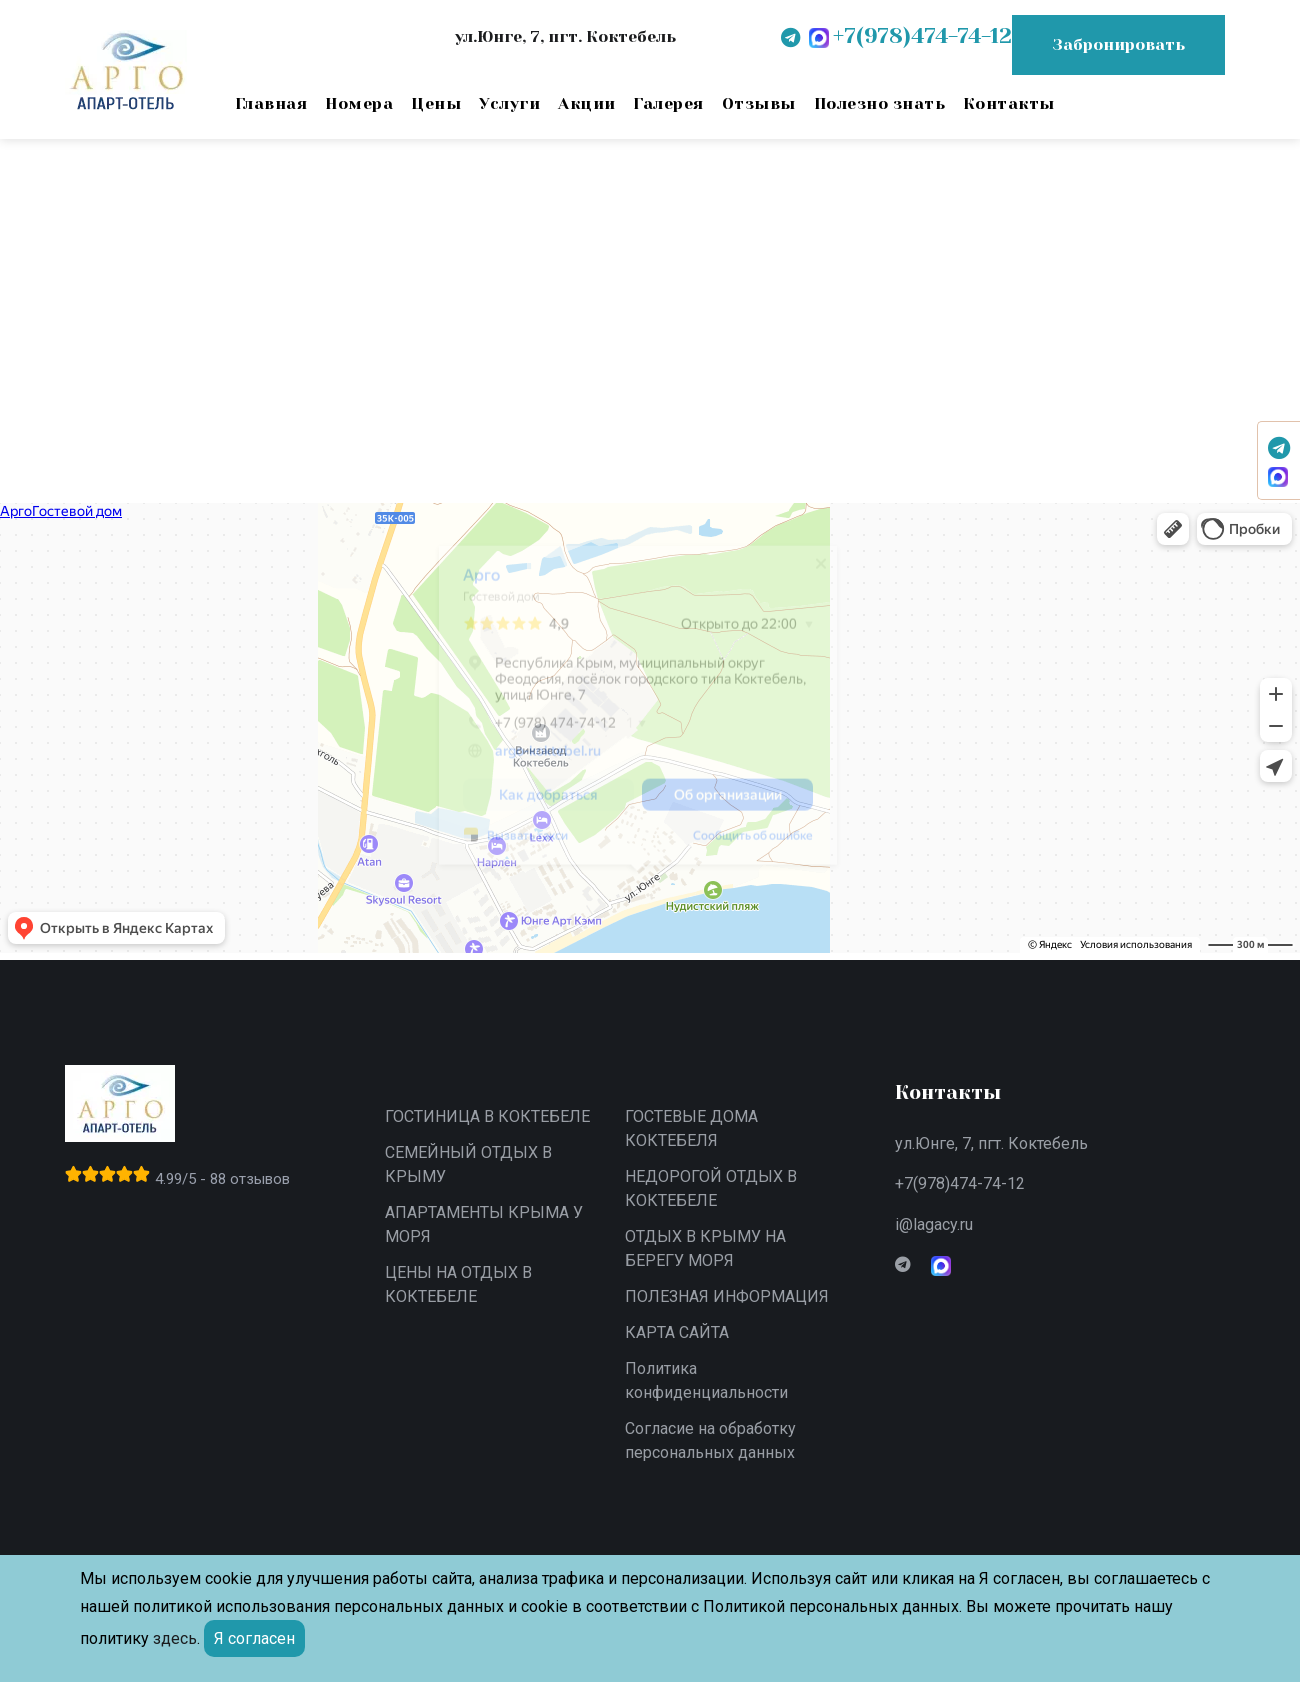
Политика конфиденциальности (706, 1380)
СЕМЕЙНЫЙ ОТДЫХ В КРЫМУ (468, 1164)
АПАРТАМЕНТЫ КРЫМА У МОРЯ (484, 1224)
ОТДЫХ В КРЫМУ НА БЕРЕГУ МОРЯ (705, 1248)
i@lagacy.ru (934, 1224)
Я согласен (254, 1638)
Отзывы (759, 103)
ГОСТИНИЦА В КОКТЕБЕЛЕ (487, 1116)
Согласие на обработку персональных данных (710, 1440)
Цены (436, 103)
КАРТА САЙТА (677, 1332)
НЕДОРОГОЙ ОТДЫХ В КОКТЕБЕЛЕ (711, 1188)
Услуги (509, 103)
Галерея (668, 103)
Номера (359, 103)
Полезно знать (879, 103)
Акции (586, 103)
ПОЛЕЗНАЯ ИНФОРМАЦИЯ (727, 1296)
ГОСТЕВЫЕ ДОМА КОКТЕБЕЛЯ (691, 1128)
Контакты (1009, 103)
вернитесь (262, 335)
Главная (271, 103)
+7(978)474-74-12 (960, 1183)
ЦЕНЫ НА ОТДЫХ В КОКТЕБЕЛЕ (458, 1284)
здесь (175, 1638)
